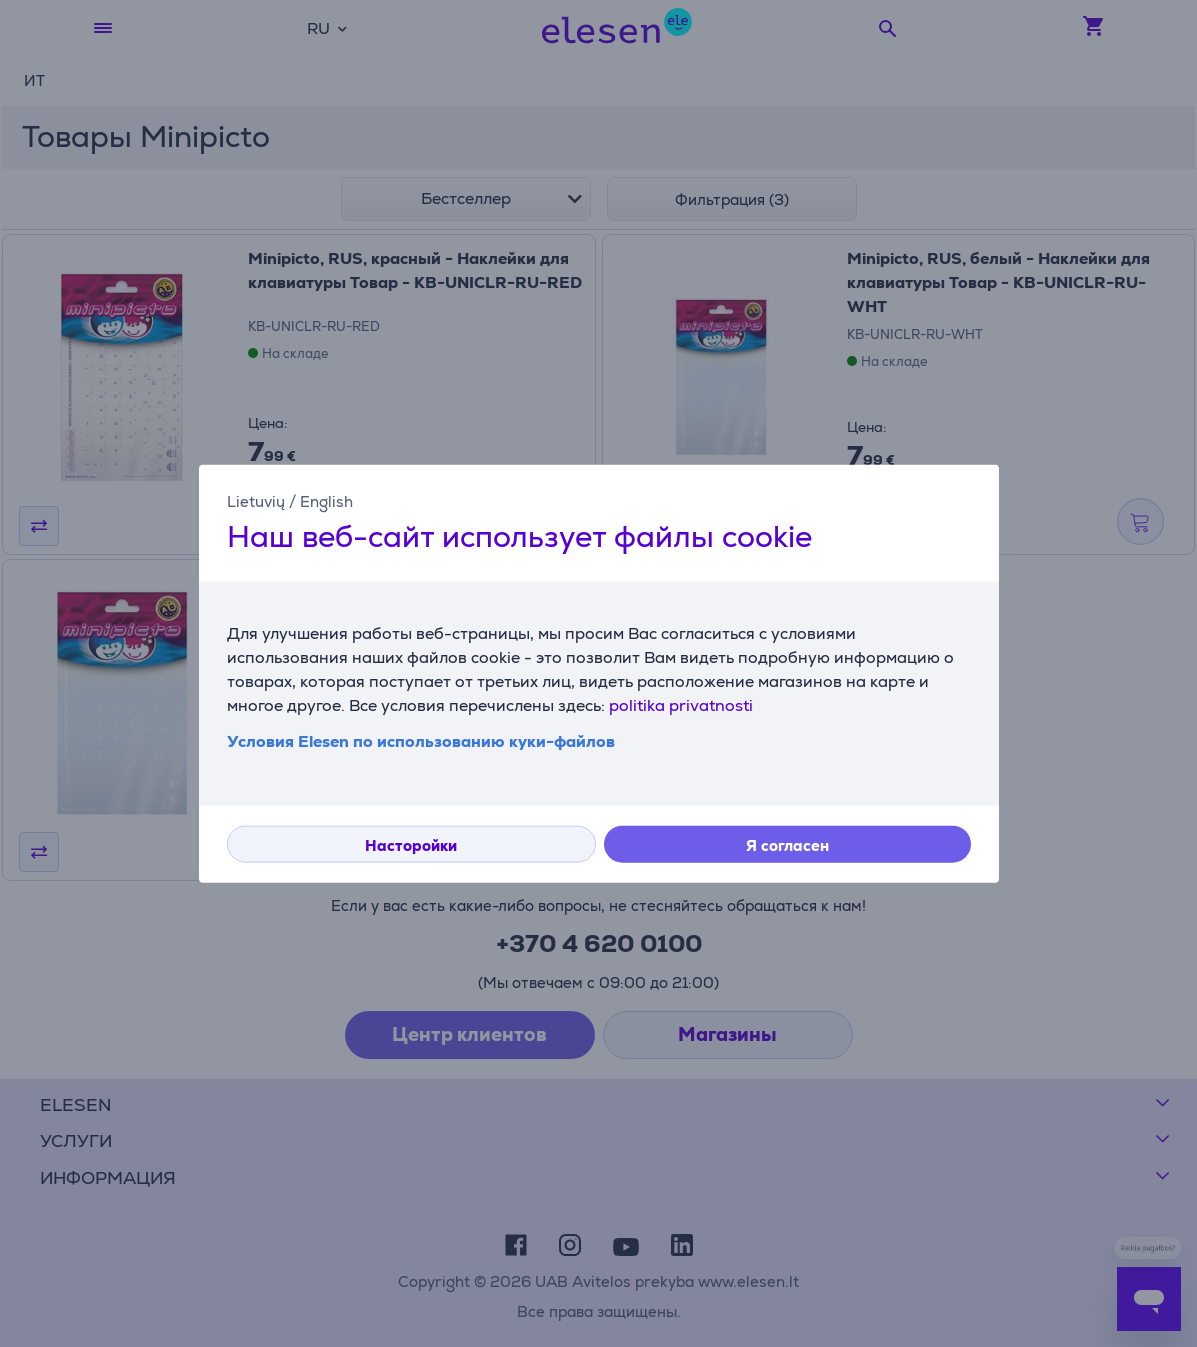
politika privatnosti (681, 705)
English (326, 500)
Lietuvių (256, 500)
